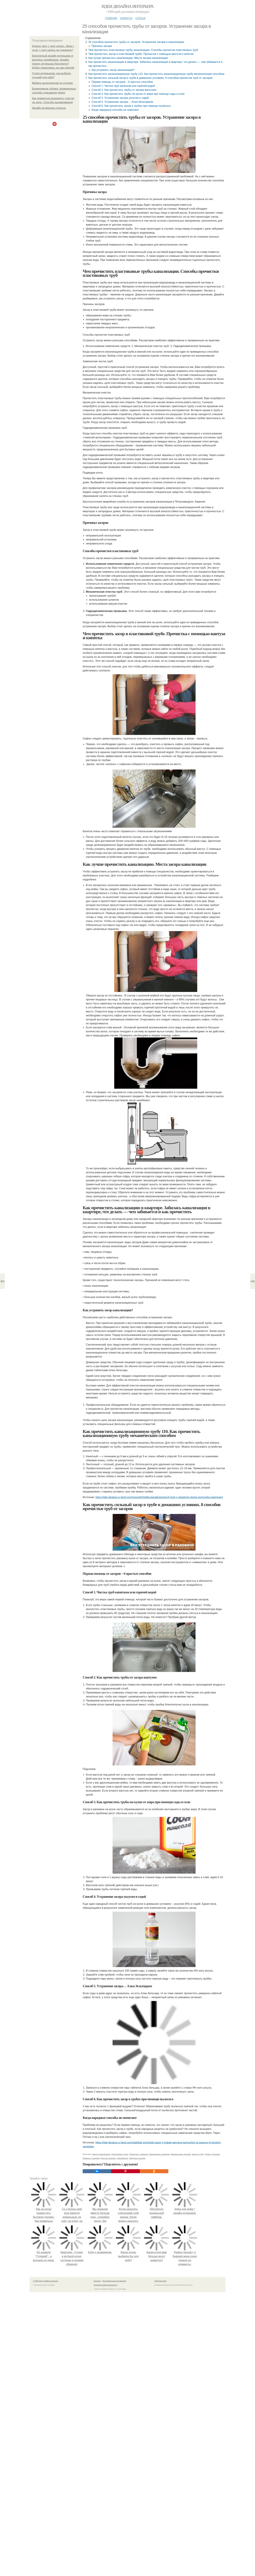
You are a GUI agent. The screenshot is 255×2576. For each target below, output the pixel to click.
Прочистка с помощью (138, 2154)
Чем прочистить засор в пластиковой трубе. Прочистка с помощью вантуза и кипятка (141, 54)
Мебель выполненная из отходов (52, 83)
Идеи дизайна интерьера (128, 6)
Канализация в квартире (159, 2154)
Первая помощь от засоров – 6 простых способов (122, 81)
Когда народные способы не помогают (115, 109)
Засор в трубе (198, 2154)
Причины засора (101, 46)
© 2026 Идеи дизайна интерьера (45, 2281)
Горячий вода (122, 2158)
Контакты (97, 2281)
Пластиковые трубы (119, 2154)
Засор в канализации (101, 2154)
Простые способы (108, 2158)
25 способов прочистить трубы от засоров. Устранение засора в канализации (136, 42)
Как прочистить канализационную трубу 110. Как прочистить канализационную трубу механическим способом (156, 73)
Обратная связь (160, 2281)
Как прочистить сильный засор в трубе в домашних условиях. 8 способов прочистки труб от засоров (150, 77)
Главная (111, 18)
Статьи (140, 18)
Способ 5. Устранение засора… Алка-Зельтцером (122, 101)
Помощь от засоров (91, 2158)
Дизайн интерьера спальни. (49, 108)
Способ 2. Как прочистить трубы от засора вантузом (123, 89)
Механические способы (181, 2154)
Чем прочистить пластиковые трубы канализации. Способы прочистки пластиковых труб (143, 50)
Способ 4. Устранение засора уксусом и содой (120, 97)
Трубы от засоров (212, 2154)
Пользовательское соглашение (114, 2281)
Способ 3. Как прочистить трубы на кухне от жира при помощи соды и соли (137, 93)
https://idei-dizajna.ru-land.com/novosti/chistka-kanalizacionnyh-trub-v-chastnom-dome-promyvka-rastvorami (159, 1497)
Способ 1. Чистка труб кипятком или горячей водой (123, 85)
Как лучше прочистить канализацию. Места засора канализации (128, 58)
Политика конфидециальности (105, 2285)
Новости (126, 18)
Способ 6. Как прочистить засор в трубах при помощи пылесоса (130, 105)
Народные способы (137, 2158)
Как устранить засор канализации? (113, 69)
